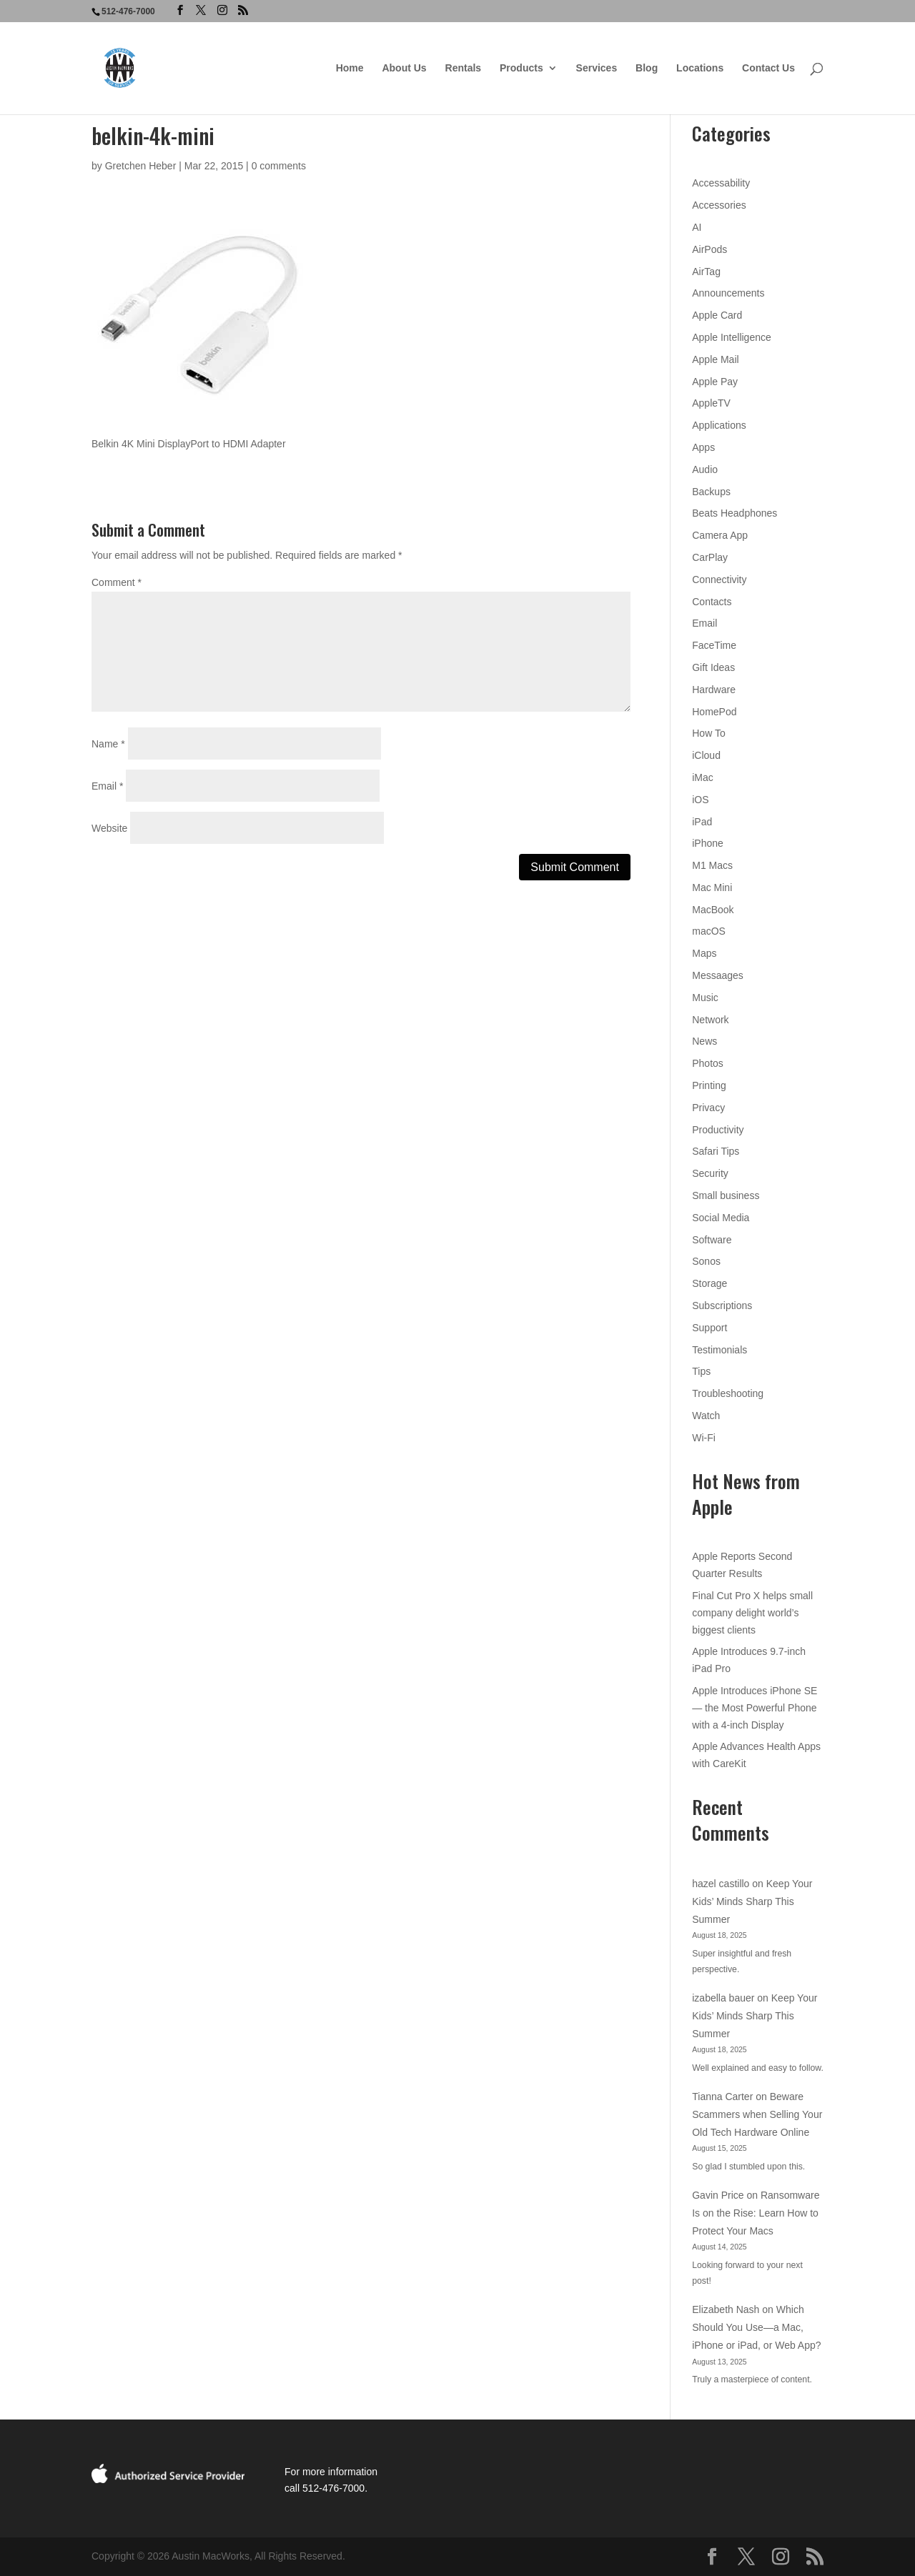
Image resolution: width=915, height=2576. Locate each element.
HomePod (714, 711)
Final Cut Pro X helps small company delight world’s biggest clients (752, 1613)
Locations (699, 68)
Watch (706, 1415)
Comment (117, 582)
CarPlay (710, 557)
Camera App (720, 535)
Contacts (711, 601)
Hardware (714, 689)
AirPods (709, 249)
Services (597, 68)
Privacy (708, 1107)
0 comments (279, 165)
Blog (646, 68)
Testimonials (719, 1350)
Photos (707, 1063)
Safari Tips (715, 1151)
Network (710, 1019)
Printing (709, 1085)
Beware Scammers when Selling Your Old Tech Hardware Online (757, 2114)
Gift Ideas (713, 667)
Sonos (706, 1261)
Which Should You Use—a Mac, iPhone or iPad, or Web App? (756, 2327)
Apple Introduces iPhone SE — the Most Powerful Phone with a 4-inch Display (754, 1708)
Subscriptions (722, 1305)
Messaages (717, 975)
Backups (711, 491)
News (704, 1041)
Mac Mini (712, 887)
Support (709, 1327)
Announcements (728, 293)
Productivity (717, 1129)
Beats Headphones (734, 513)
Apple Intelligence (731, 337)
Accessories (719, 205)
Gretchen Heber (141, 165)
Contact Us (768, 68)
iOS (700, 799)
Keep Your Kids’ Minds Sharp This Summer (752, 1901)
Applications (719, 425)
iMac (702, 777)
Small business (725, 1195)
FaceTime (714, 645)
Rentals (463, 68)
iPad (702, 821)
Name (108, 744)
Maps (704, 953)
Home (350, 68)
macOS (709, 931)
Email (107, 786)
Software (711, 1239)
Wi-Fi (704, 1437)
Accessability (721, 183)
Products (521, 68)
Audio (705, 469)
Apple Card (717, 315)
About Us (404, 68)
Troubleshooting (727, 1393)
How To (708, 733)
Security (710, 1173)
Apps (703, 447)
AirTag (706, 271)
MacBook (712, 909)
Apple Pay (715, 381)
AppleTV (711, 403)
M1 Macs (712, 865)
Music (705, 997)
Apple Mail (715, 359)
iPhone (707, 843)
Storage (709, 1283)
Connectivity (719, 579)
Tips (701, 1371)
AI (696, 227)
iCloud (706, 755)
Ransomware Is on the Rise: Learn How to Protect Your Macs (755, 2213)
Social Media (720, 1217)
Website (109, 828)
